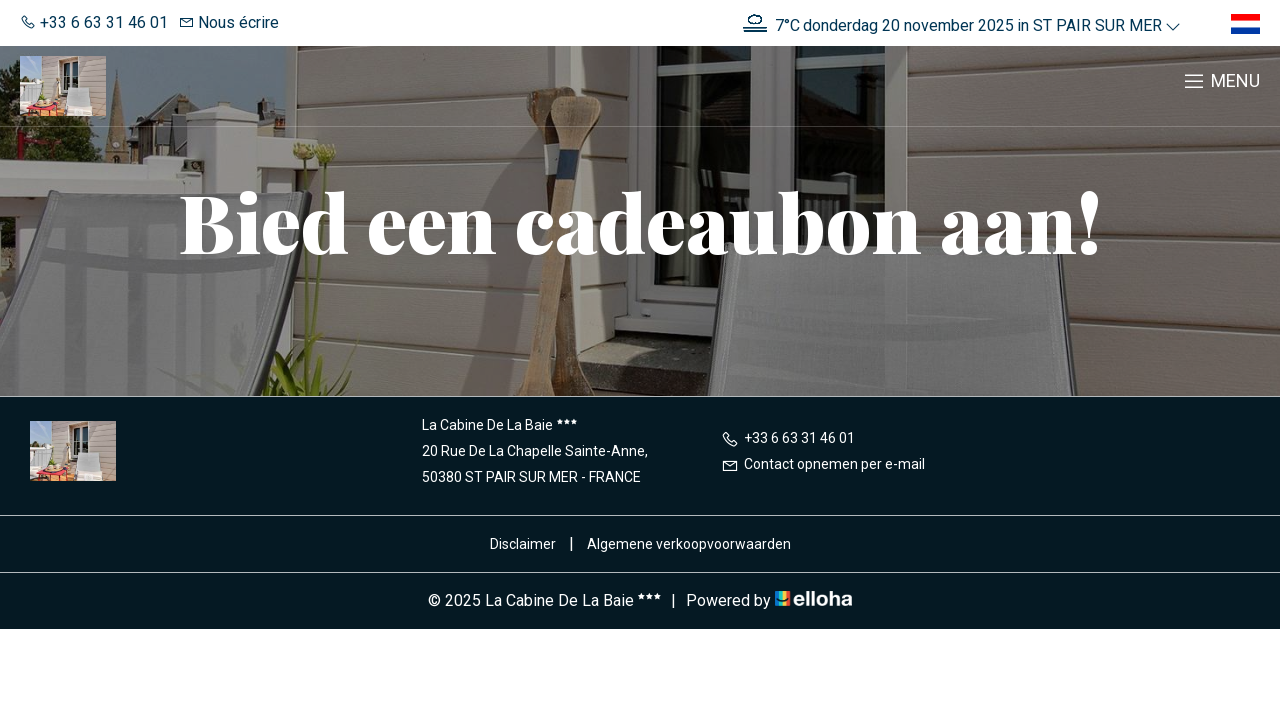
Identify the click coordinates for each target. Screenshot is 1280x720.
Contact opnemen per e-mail (823, 464)
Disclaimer (523, 544)
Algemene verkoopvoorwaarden (689, 544)
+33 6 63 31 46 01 (788, 438)
